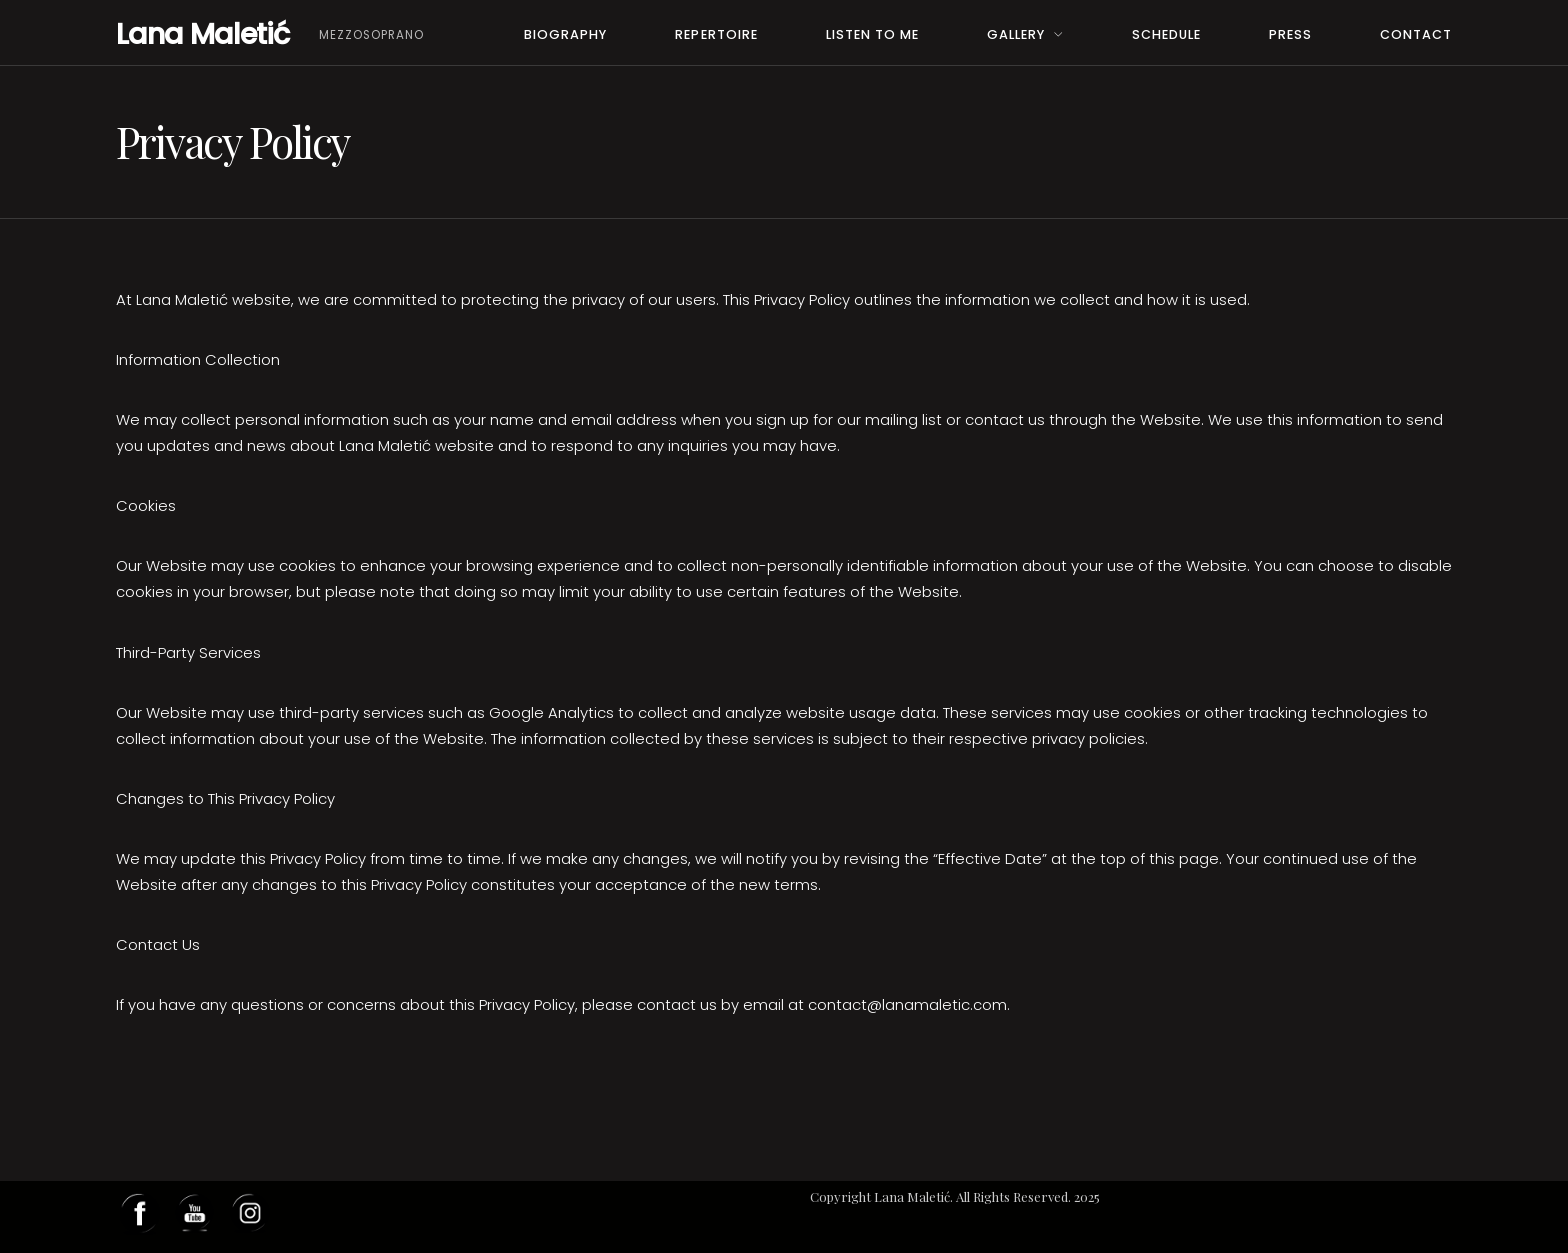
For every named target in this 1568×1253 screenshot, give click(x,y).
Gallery (1016, 34)
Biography (565, 34)
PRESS (1290, 34)
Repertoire (716, 34)
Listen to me (872, 34)
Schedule (1166, 34)
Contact (1416, 34)
